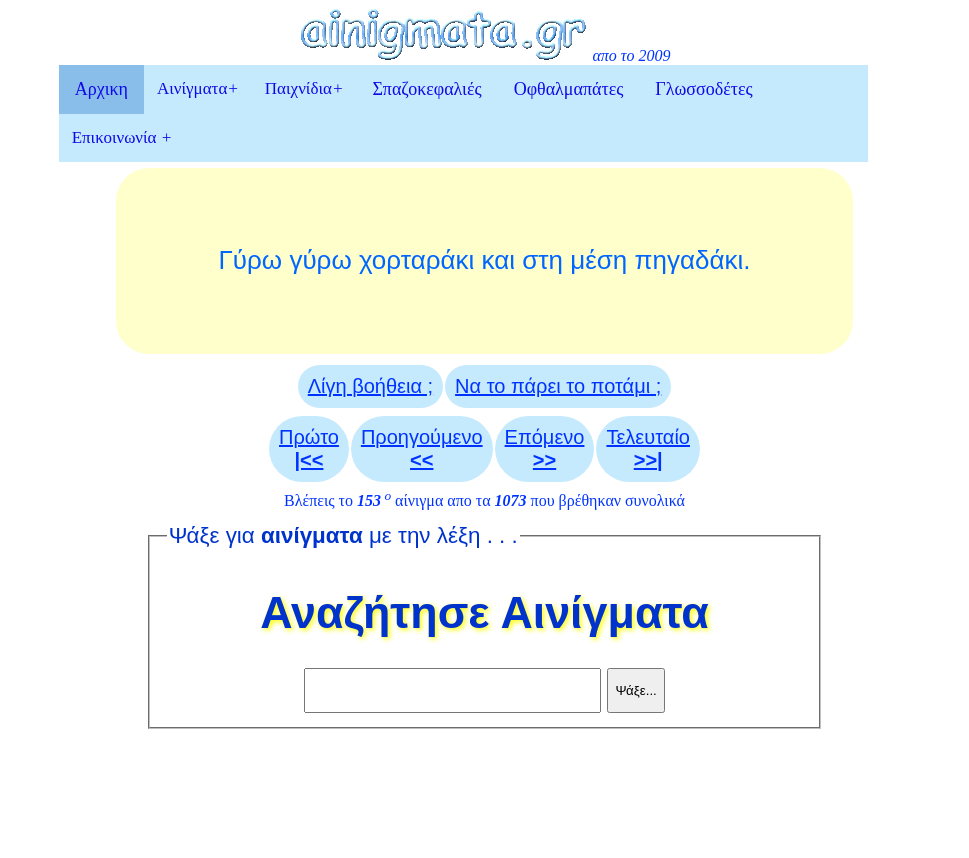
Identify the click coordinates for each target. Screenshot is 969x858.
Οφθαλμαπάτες (569, 89)
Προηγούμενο (422, 448)
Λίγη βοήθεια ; (370, 386)
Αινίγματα (198, 88)
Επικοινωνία (122, 137)
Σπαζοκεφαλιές (426, 89)
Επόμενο (545, 448)
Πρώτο (309, 448)
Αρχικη (101, 89)
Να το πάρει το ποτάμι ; (558, 386)
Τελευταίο (648, 448)
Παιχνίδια (304, 88)
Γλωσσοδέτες (703, 89)
